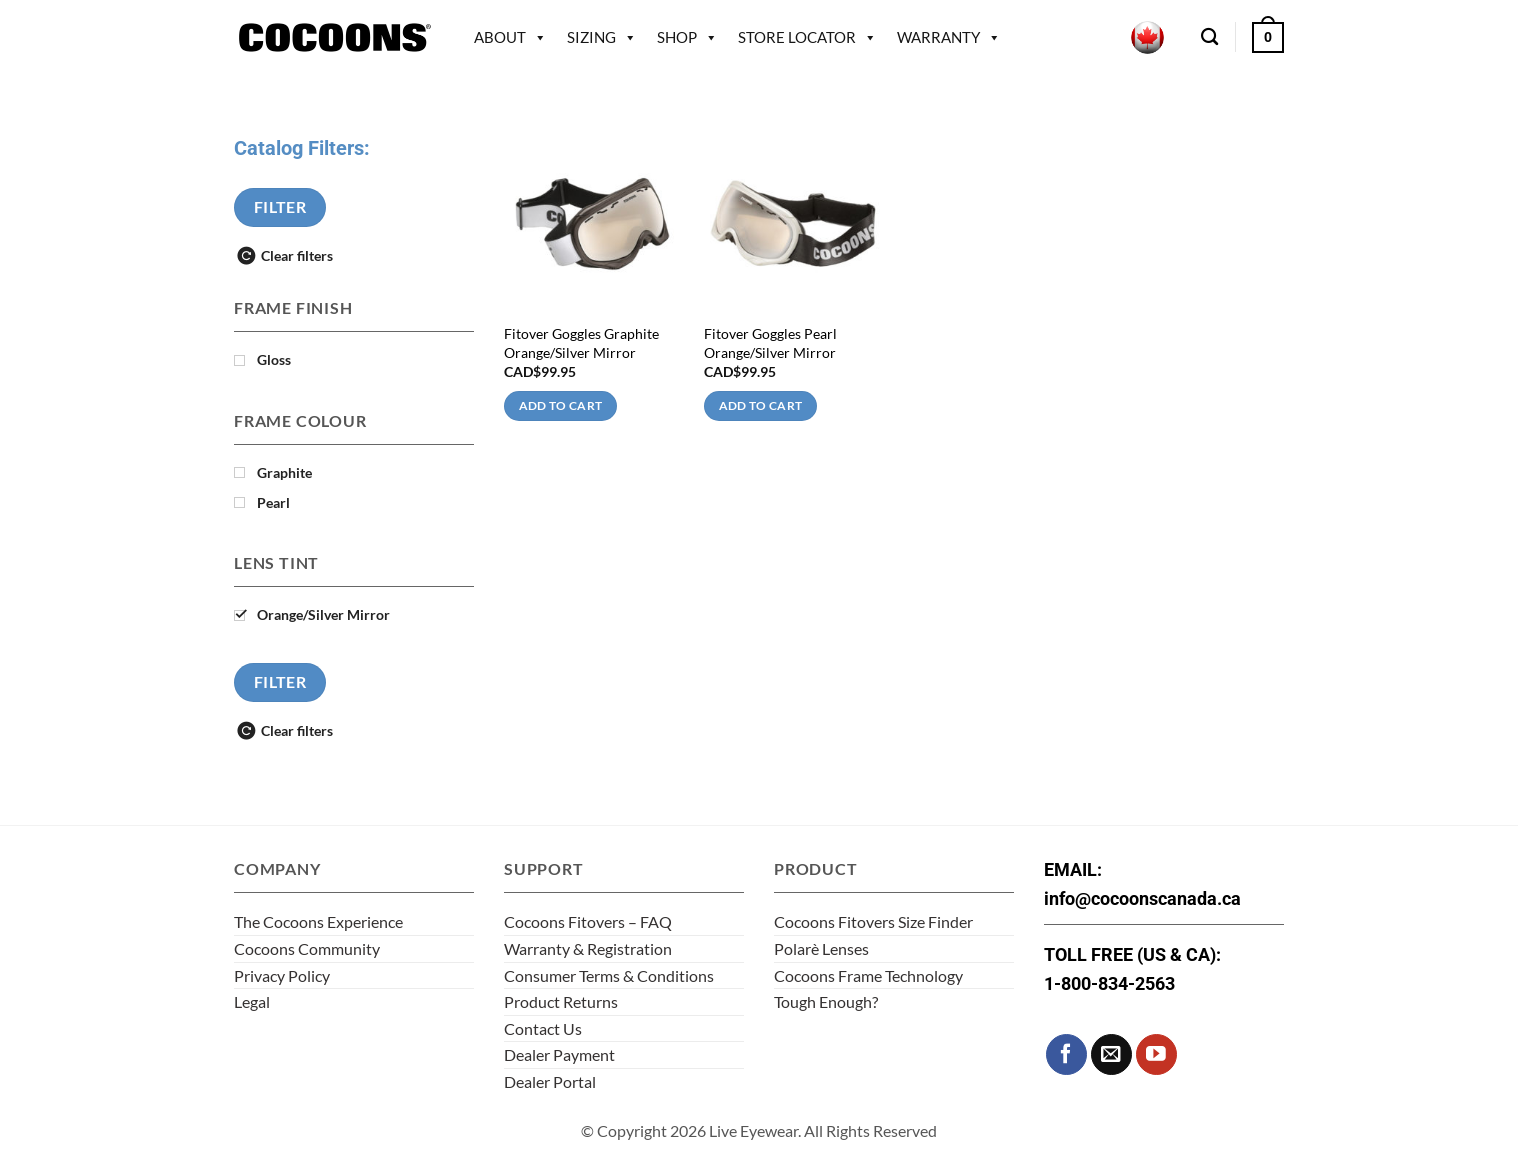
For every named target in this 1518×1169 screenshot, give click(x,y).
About (510, 37)
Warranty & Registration (588, 948)
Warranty (949, 37)
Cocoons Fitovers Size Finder (873, 921)
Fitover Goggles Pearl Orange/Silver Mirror (770, 343)
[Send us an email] (1111, 1054)
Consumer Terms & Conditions (609, 975)
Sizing (602, 37)
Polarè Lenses (821, 948)
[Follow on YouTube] (1156, 1054)
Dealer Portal (550, 1081)
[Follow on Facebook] (1066, 1054)
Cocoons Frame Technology (868, 975)
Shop (687, 37)
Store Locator (807, 37)
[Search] (1209, 37)
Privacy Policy (282, 975)
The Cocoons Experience (318, 921)
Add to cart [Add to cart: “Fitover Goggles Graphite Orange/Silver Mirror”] (561, 405)
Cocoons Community (307, 948)
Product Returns (561, 1001)
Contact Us (543, 1028)
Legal (252, 1001)
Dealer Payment (559, 1054)
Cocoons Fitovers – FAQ (588, 921)
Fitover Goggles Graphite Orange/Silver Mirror (581, 343)
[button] (1268, 37)
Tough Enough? (826, 1001)
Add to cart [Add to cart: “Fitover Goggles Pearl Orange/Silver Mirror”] (761, 405)
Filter (280, 207)
